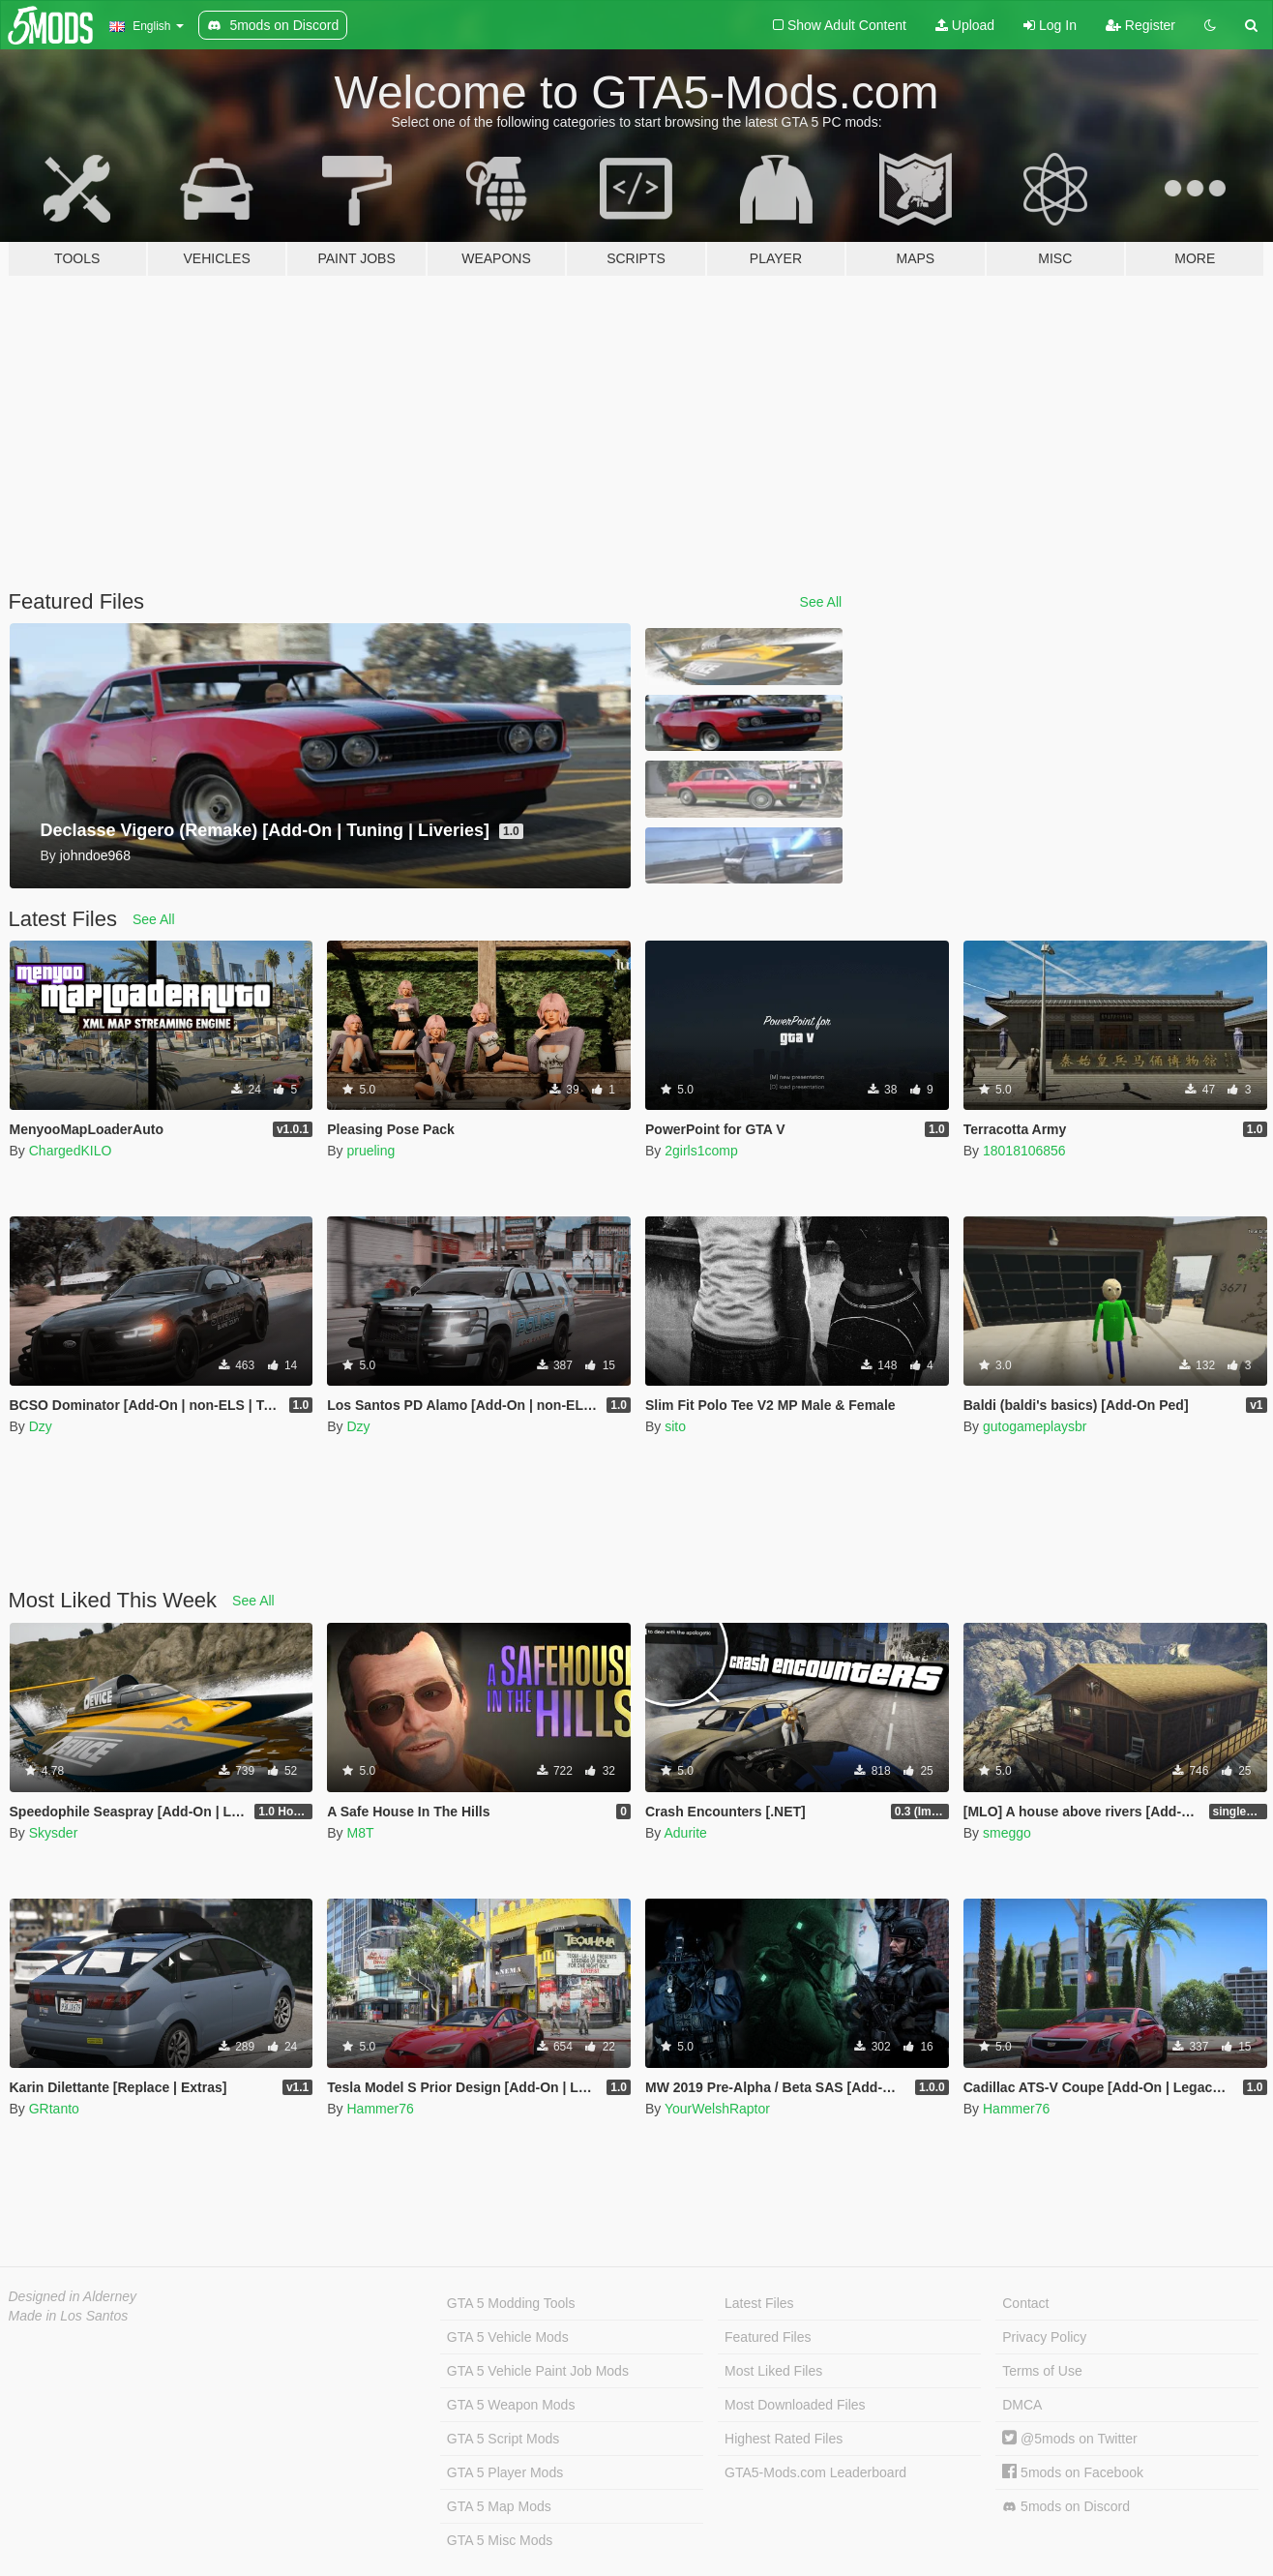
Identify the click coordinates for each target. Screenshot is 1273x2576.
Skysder (53, 1833)
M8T (359, 1833)
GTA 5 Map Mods (499, 2506)
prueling (370, 1150)
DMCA (1022, 2404)
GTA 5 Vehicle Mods (508, 2337)
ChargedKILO (70, 1150)
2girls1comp (701, 1150)
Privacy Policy (1044, 2337)
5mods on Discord (1066, 2507)
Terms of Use (1041, 2371)
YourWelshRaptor (717, 2108)
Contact (1025, 2303)
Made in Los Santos (69, 2315)
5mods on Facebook (1072, 2472)
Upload (964, 25)
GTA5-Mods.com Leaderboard (815, 2472)
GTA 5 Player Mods (505, 2472)
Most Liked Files (773, 2371)
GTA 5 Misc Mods (499, 2540)
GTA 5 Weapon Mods (511, 2404)
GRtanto (54, 2108)
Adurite (685, 1833)
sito (675, 1426)
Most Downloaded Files (795, 2404)
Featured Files (768, 2337)
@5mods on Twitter (1069, 2438)
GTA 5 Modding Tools (511, 2303)
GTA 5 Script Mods (503, 2438)
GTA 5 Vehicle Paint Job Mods (538, 2371)
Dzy (40, 1426)
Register (1140, 25)
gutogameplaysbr (1034, 1426)
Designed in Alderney (73, 2296)
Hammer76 (379, 2108)
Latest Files (759, 2303)
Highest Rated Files (784, 2438)
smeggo (1007, 1833)
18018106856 (1024, 1150)
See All (821, 602)
